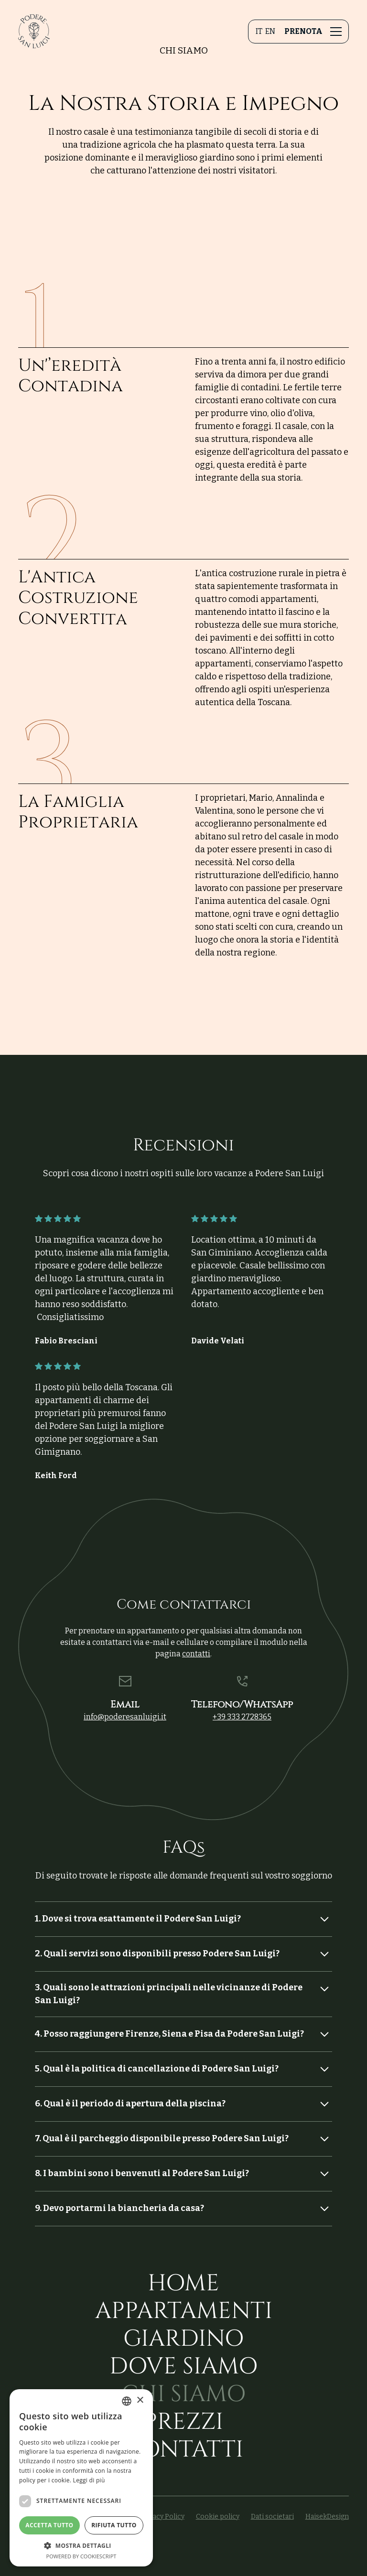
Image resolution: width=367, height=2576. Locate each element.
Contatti (183, 2449)
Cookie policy (217, 2516)
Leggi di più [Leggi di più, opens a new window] (89, 2480)
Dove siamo (183, 2366)
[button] (334, 31)
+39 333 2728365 (242, 1716)
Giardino (183, 2339)
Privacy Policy (162, 2516)
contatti (196, 1653)
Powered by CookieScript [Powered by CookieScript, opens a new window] (81, 2556)
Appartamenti (183, 2311)
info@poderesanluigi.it (125, 1716)
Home (183, 2283)
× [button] (139, 2400)
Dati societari (272, 2516)
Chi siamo (183, 2394)
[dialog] (81, 2477)
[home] (34, 31)
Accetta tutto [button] (49, 2525)
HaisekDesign (327, 2516)
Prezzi (183, 2422)
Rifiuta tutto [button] (114, 2525)
